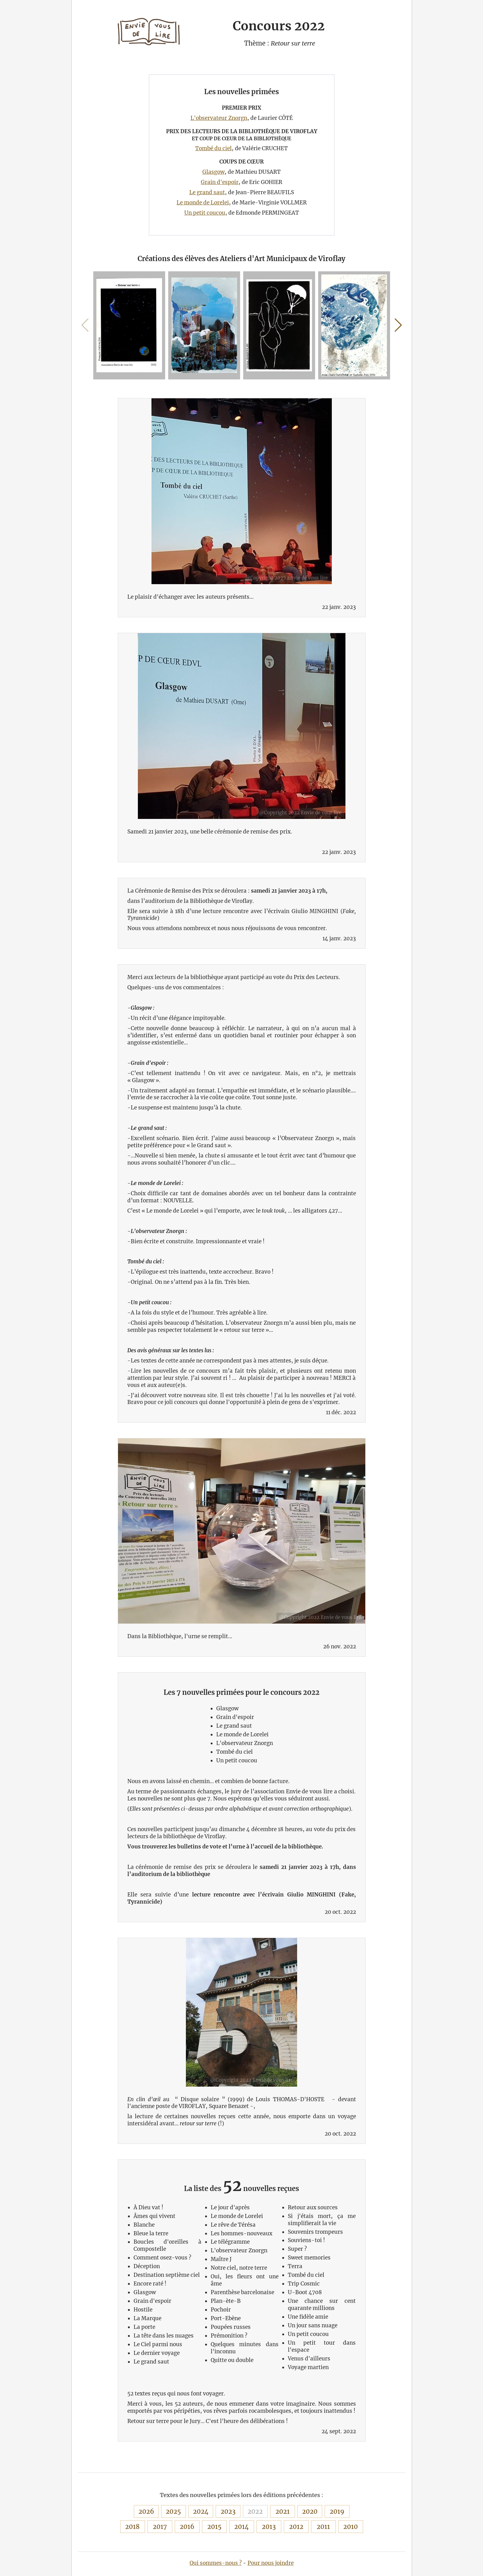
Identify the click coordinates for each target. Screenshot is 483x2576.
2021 (282, 2511)
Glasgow (213, 171)
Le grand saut (207, 192)
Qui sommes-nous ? (216, 2563)
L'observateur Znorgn (219, 118)
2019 (337, 2511)
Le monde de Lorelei (203, 202)
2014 (241, 2526)
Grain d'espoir (220, 182)
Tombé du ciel (213, 148)
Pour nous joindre (271, 2563)
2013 (269, 2526)
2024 (201, 2511)
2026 (146, 2511)
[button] (398, 325)
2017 (160, 2526)
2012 (296, 2526)
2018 (132, 2526)
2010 (350, 2526)
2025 (173, 2511)
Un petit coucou (204, 212)
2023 (228, 2511)
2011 (323, 2526)
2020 (310, 2511)
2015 (214, 2526)
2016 (187, 2526)
